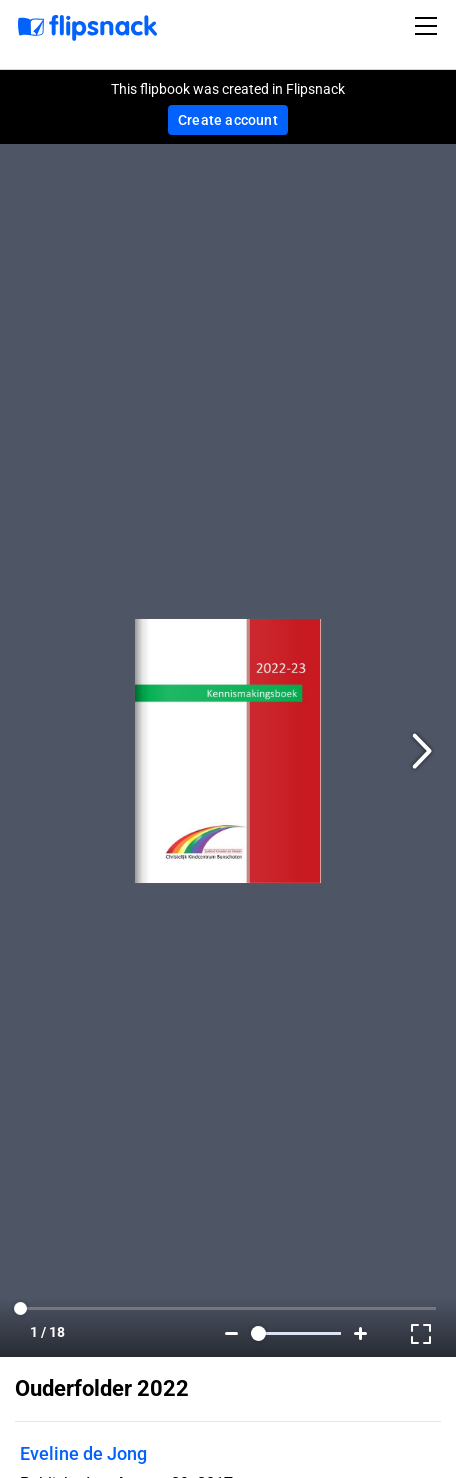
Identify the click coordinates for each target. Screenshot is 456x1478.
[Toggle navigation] (429, 26)
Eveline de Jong (83, 1453)
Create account (228, 120)
